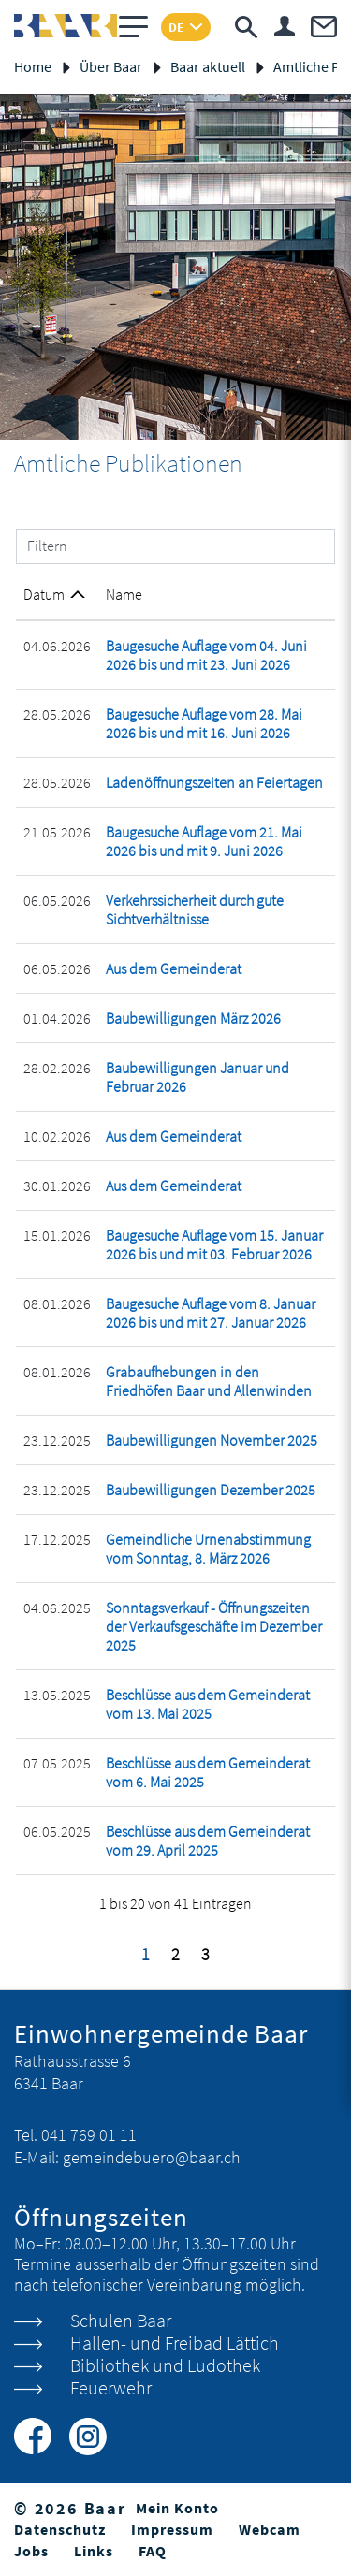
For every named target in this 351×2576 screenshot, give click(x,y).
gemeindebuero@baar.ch (152, 2157)
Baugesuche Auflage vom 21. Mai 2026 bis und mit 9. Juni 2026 (204, 841)
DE (176, 27)
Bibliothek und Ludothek (165, 2365)
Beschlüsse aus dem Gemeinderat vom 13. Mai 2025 (208, 1704)
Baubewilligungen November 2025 (211, 1440)
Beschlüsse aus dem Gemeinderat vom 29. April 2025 (208, 1840)
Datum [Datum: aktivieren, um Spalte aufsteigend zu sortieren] (44, 594)
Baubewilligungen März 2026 (193, 1018)
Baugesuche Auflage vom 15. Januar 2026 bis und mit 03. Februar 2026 (214, 1244)
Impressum (172, 2529)
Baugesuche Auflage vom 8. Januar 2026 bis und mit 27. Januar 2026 (210, 1313)
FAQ (153, 2550)
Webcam (269, 2529)
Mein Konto (177, 2507)
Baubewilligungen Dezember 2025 (210, 1489)
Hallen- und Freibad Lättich (174, 2342)
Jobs (31, 2550)
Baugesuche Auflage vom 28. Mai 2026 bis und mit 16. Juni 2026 (204, 723)
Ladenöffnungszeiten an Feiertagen (214, 782)
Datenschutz (60, 2529)
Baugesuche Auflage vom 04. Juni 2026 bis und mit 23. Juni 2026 (206, 655)
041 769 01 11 (89, 2135)
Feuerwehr (111, 2387)
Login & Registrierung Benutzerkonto (284, 26)
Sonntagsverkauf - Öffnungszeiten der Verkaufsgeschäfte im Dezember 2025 (214, 1626)
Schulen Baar (120, 2320)
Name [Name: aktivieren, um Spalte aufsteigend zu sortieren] (124, 594)
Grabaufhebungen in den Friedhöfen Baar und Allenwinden (209, 1381)
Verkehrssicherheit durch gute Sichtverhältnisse (195, 909)
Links (93, 2550)
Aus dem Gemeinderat (173, 968)
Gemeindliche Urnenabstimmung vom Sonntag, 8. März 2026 (208, 1548)
